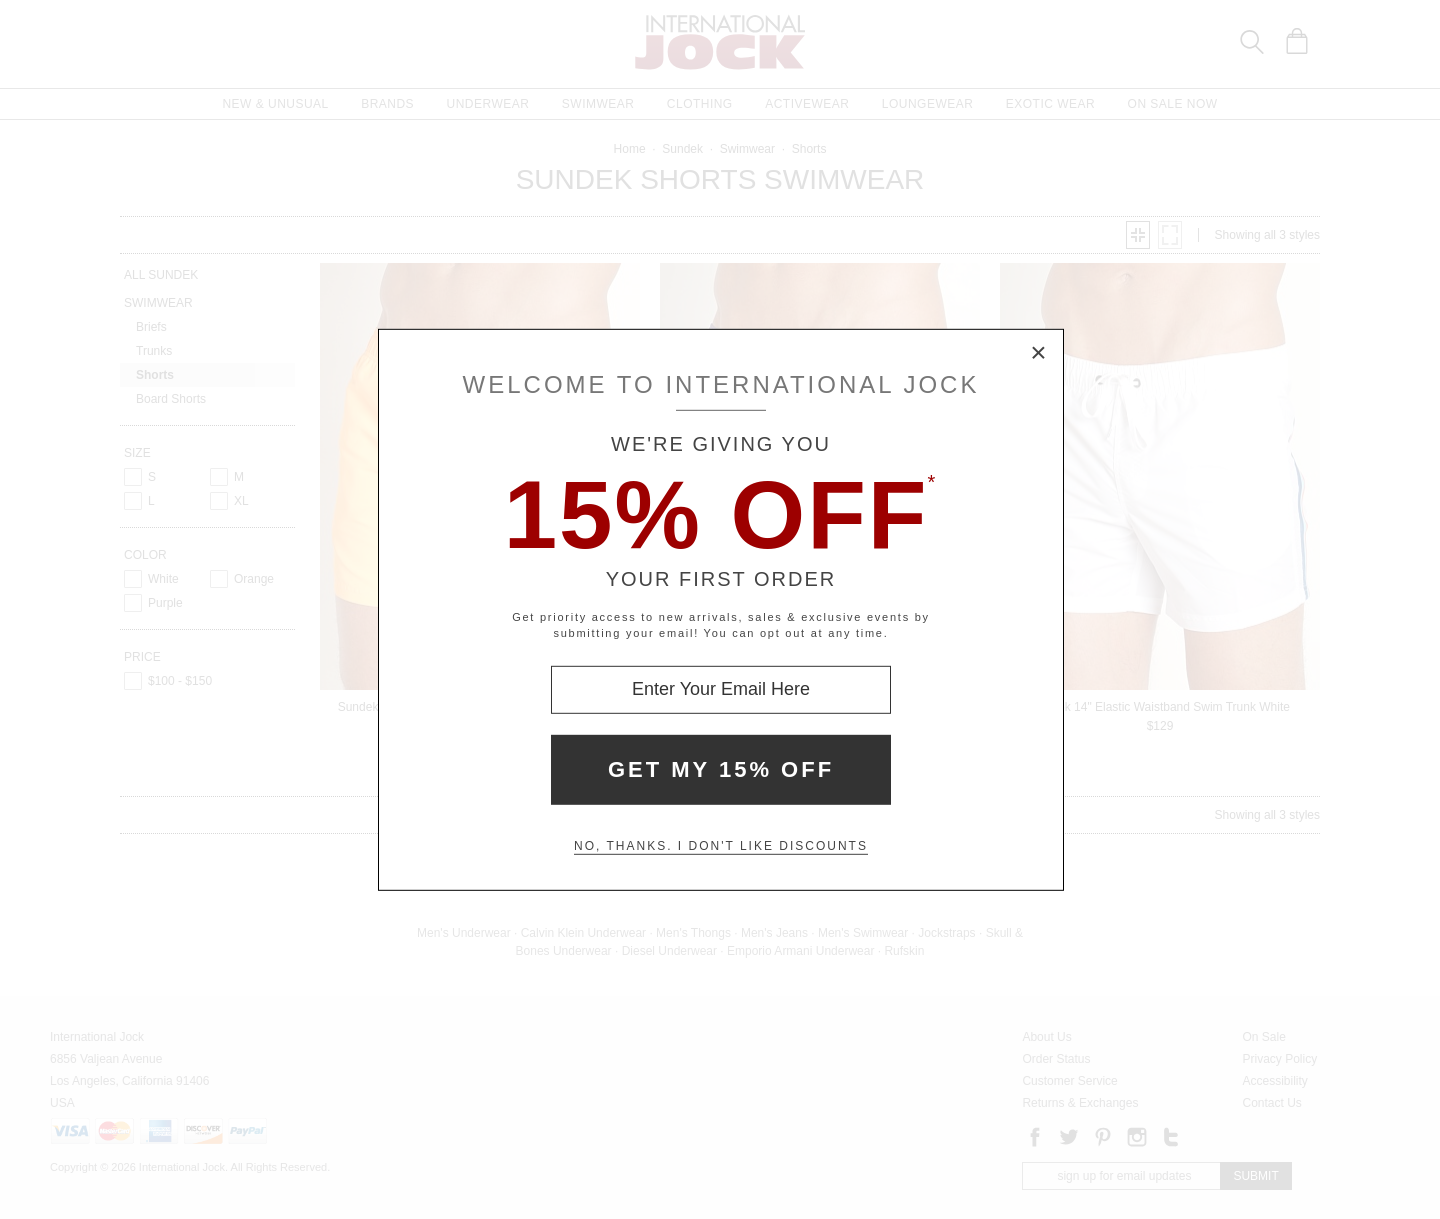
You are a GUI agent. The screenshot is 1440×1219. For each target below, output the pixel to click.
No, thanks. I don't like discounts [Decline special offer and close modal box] (721, 846)
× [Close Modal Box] (1039, 353)
